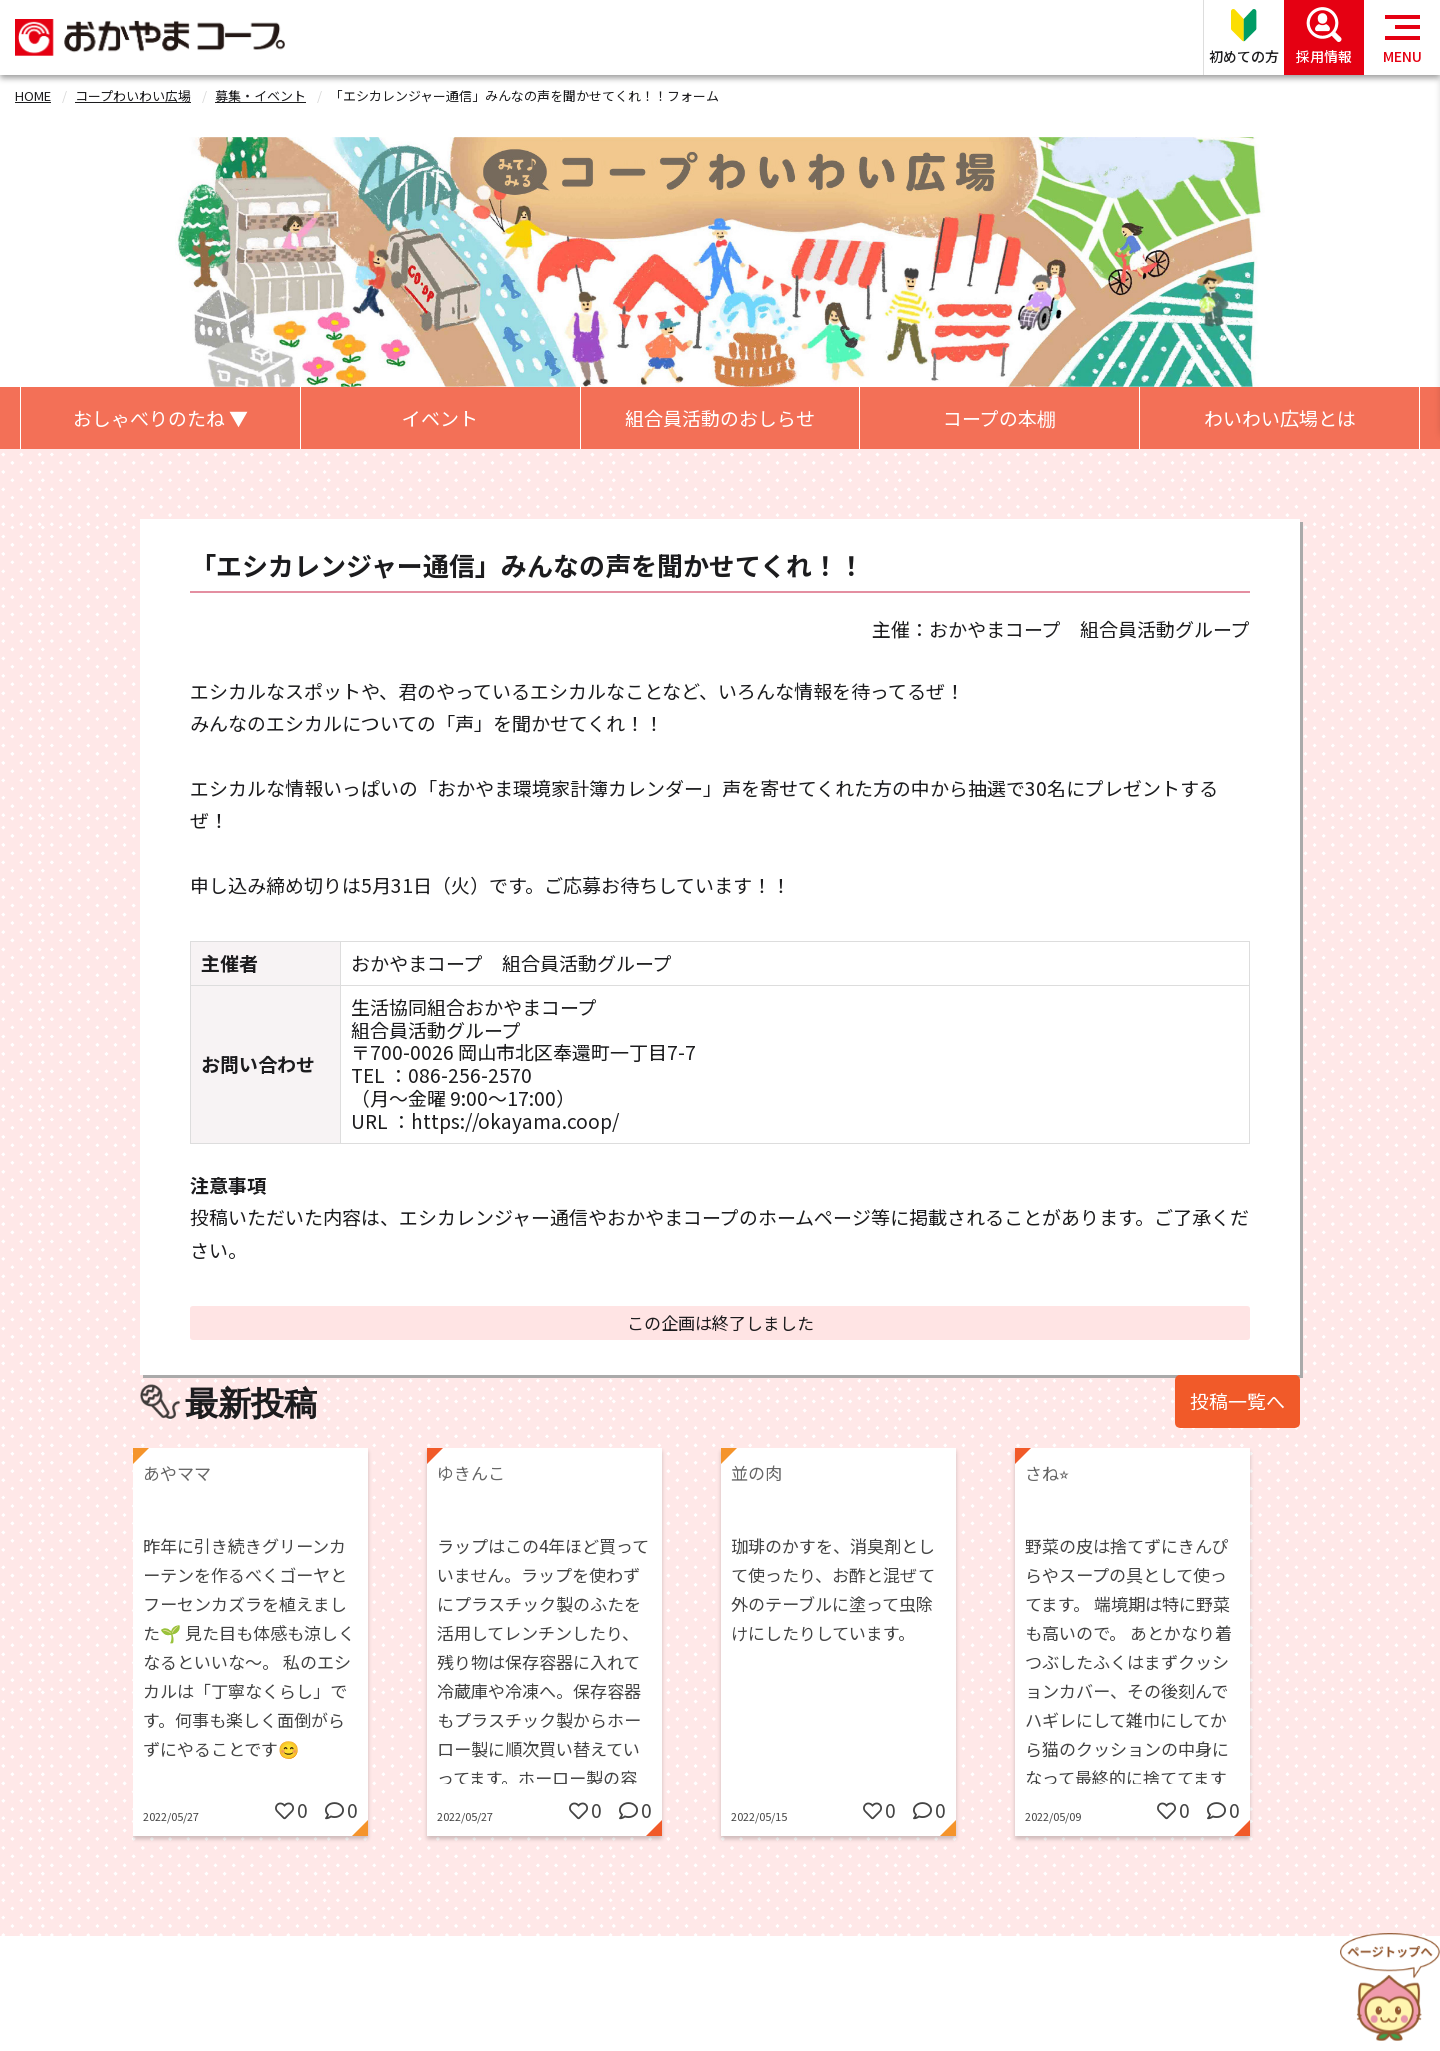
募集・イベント (260, 95)
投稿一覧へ (1237, 1400)
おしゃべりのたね (160, 417)
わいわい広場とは (1280, 417)
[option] (280, 1657)
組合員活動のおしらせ (720, 417)
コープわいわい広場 (133, 95)
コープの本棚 (999, 417)
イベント (440, 417)
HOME (33, 95)
